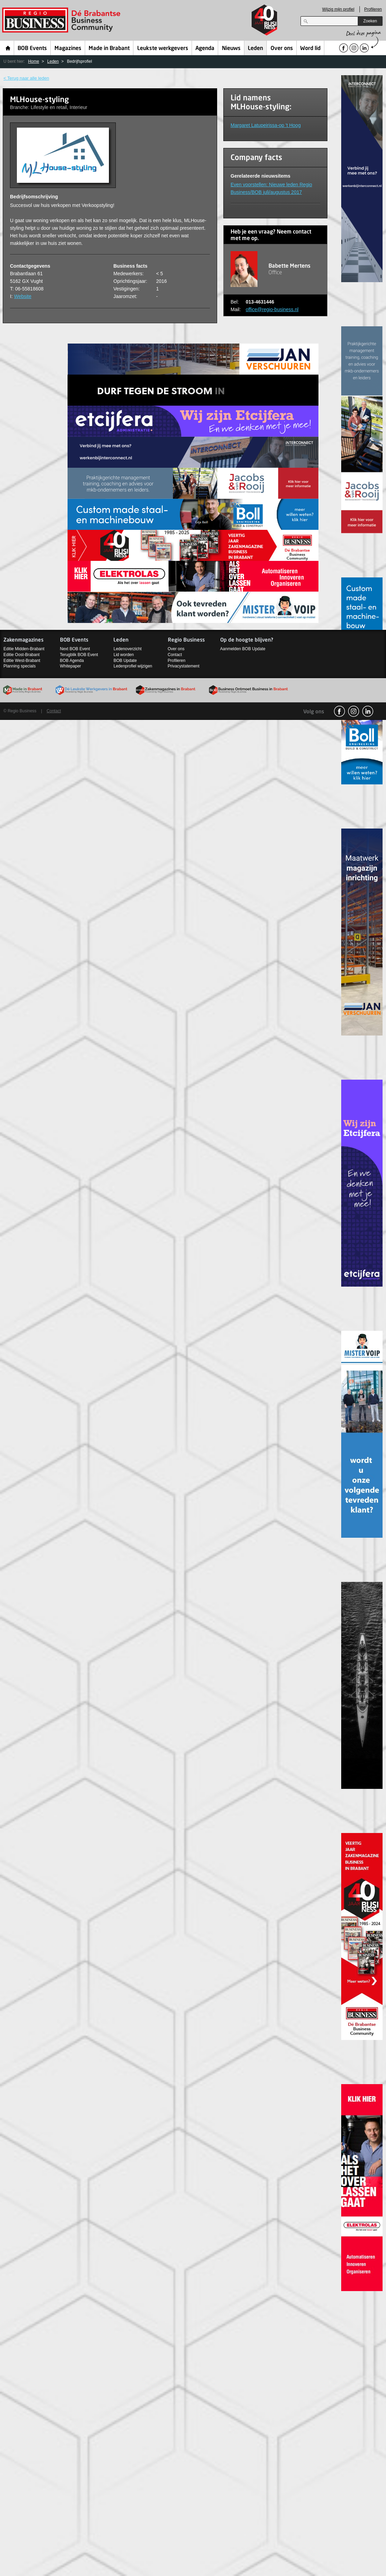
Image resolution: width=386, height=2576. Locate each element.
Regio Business (62, 20)
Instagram (353, 711)
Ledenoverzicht (127, 648)
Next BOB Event (75, 648)
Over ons (282, 48)
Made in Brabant (109, 48)
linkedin (367, 711)
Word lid (310, 48)
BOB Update (124, 660)
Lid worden (123, 654)
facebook (339, 711)
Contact (175, 654)
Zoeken (370, 21)
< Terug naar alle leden (26, 78)
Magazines (67, 48)
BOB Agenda (72, 660)
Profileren (373, 9)
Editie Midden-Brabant (23, 648)
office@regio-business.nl (272, 309)
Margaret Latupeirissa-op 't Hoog (266, 125)
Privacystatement (184, 666)
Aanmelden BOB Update (242, 648)
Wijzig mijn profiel (338, 9)
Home (8, 48)
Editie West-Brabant (21, 660)
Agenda (204, 48)
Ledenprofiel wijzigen (132, 666)
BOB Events (32, 48)
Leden (255, 48)
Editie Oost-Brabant (21, 654)
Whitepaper (70, 666)
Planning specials (19, 666)
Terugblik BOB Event (79, 654)
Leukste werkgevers (162, 48)
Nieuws (231, 48)
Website (22, 296)
